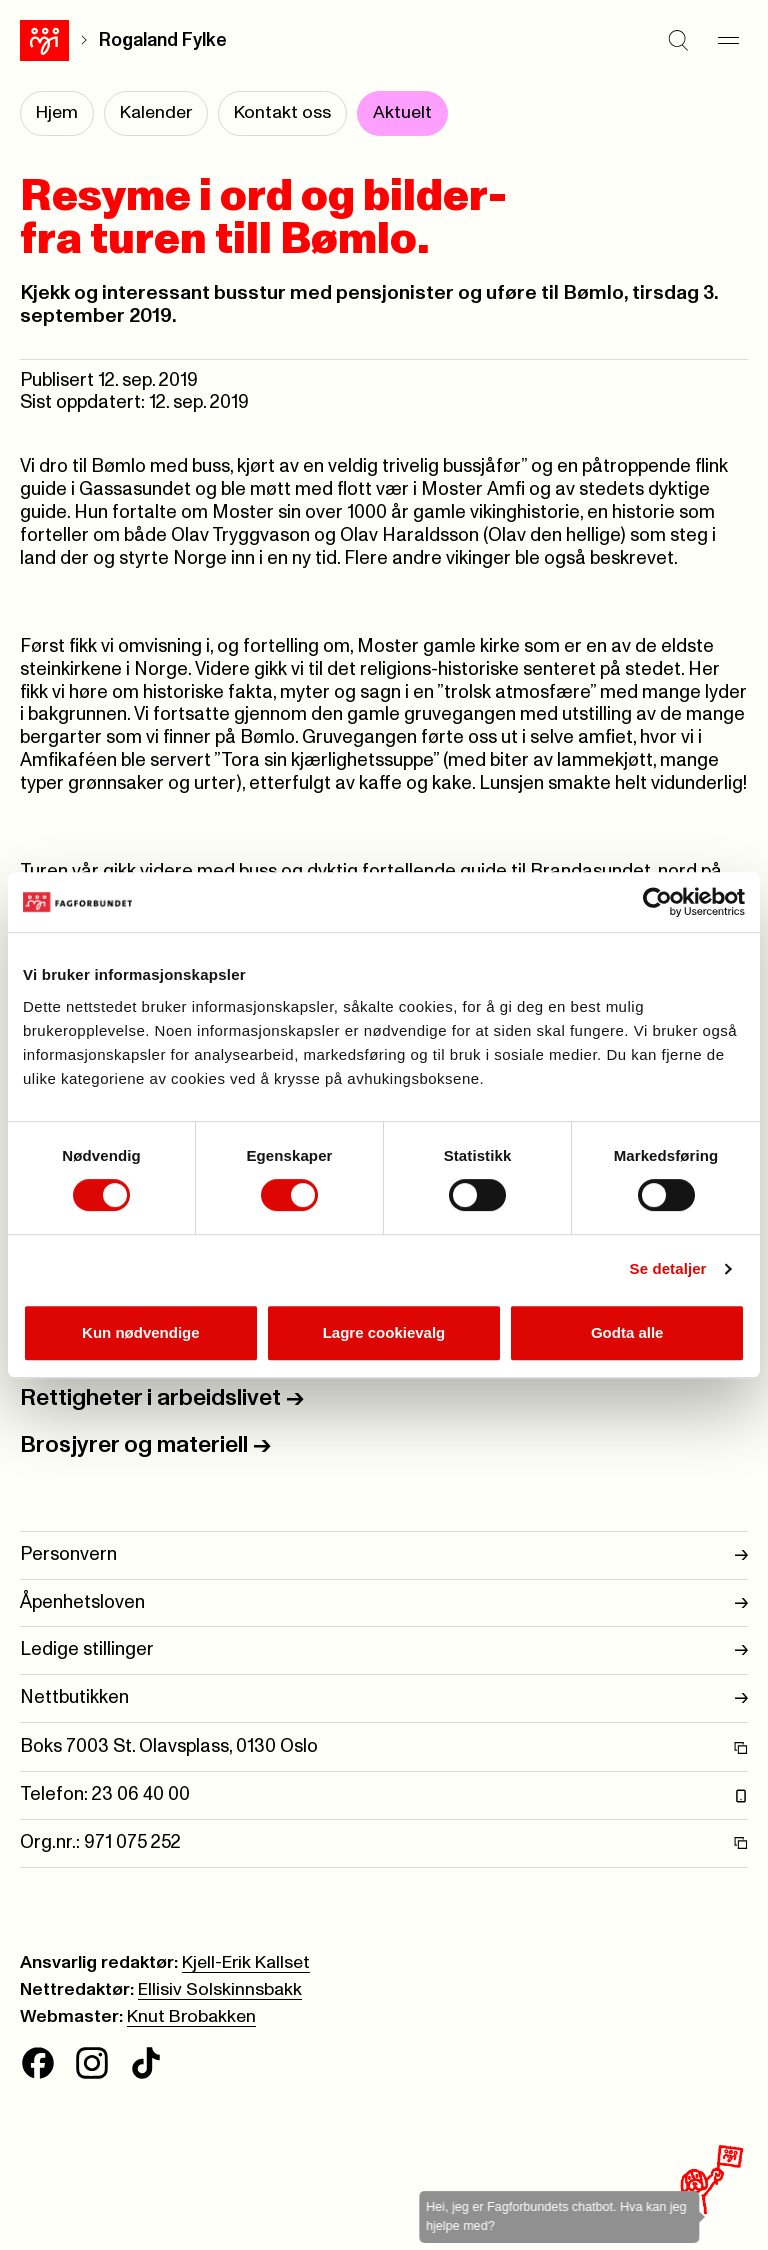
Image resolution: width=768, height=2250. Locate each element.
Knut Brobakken (191, 2017)
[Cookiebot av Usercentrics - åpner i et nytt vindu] (657, 902)
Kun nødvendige (141, 1332)
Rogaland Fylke (163, 40)
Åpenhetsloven (384, 1603)
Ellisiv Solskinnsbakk (220, 1990)
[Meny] (728, 40)
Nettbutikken (384, 1698)
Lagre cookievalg (384, 1332)
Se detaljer (668, 1268)
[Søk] (678, 40)
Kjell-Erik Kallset (246, 1963)
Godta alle (627, 1332)
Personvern (384, 1555)
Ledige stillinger (384, 1650)
